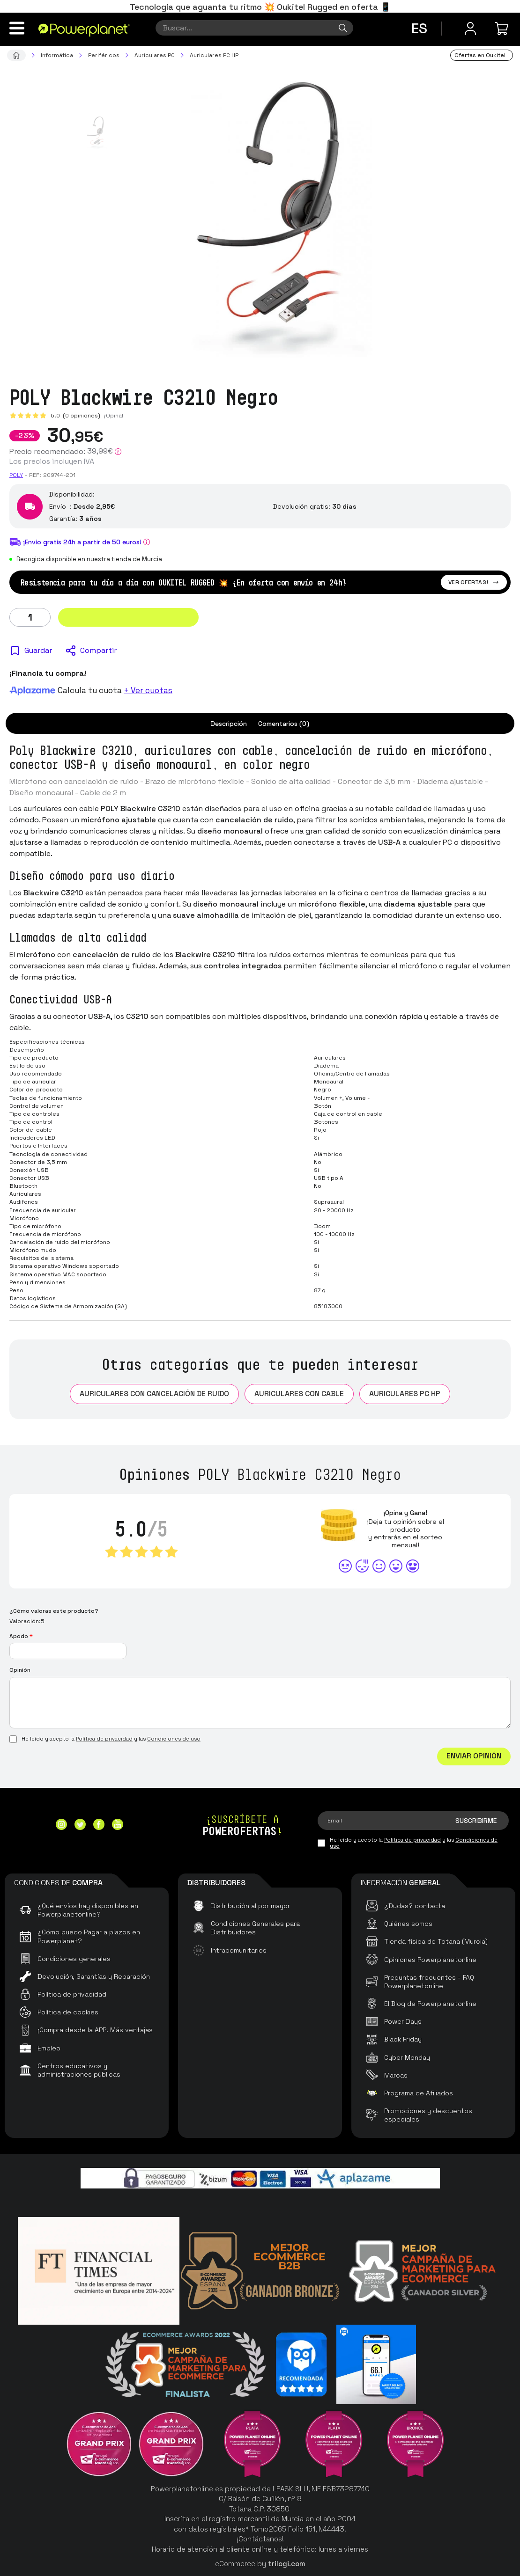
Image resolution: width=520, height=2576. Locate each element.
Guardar (38, 650)
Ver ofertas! (473, 582)
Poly (16, 475)
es (419, 28)
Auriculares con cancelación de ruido (154, 1393)
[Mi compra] (503, 28)
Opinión (19, 1670)
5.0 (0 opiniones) (75, 415)
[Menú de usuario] (470, 28)
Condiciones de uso (174, 1738)
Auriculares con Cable (299, 1393)
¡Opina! (114, 415)
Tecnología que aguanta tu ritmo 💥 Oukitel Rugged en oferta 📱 (260, 6)
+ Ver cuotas (148, 690)
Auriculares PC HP (404, 1393)
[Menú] (17, 28)
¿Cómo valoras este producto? (53, 1611)
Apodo (21, 1636)
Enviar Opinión (473, 1756)
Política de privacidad (104, 1738)
